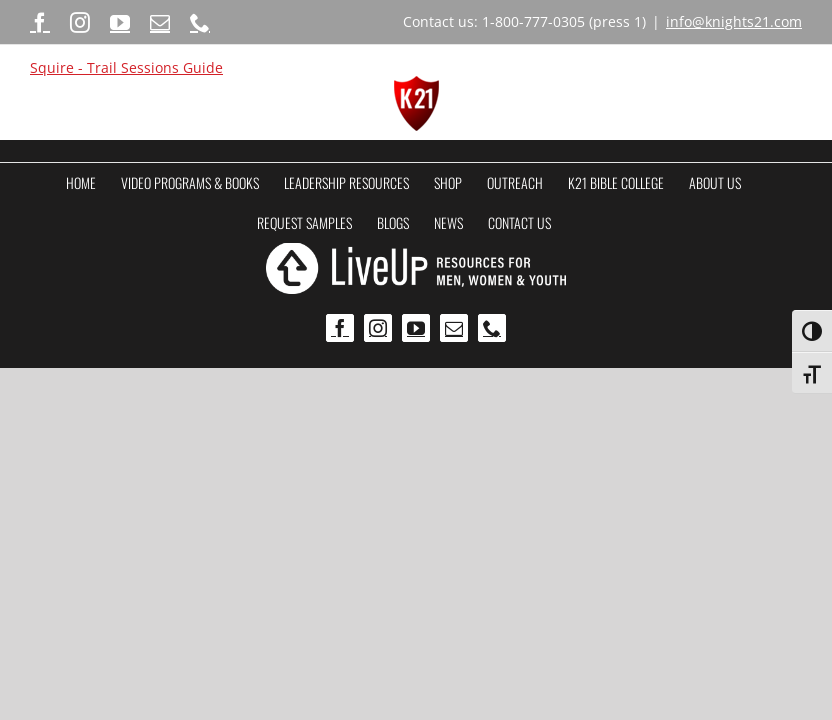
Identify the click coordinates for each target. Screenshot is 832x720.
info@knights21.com (734, 21)
